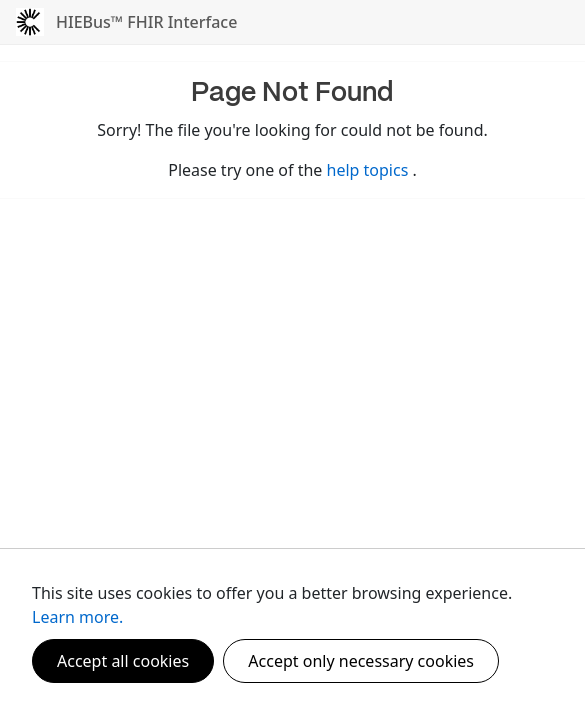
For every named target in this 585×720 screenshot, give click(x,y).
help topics (370, 170)
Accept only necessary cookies (361, 661)
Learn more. (77, 617)
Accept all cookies (123, 661)
